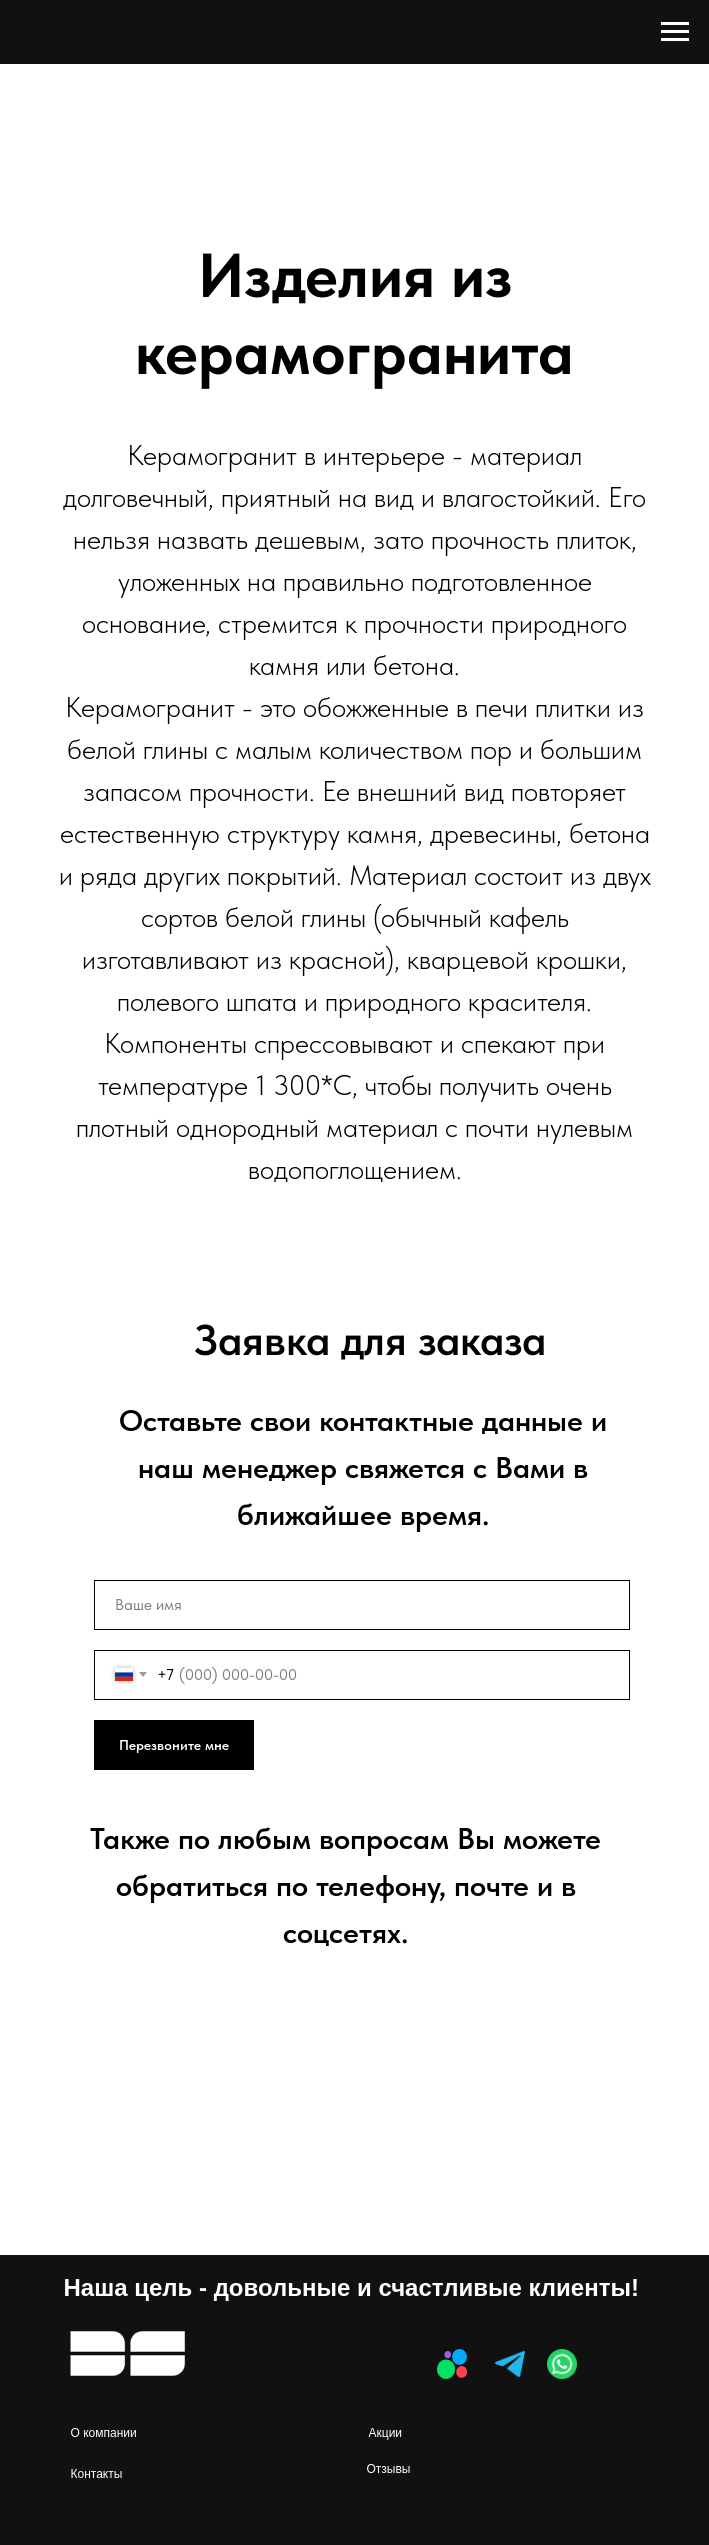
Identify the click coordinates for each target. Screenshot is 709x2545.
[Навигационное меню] (675, 32)
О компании (104, 2433)
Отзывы (389, 2469)
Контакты (97, 2474)
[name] (362, 1605)
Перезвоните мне (174, 1745)
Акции (386, 2433)
